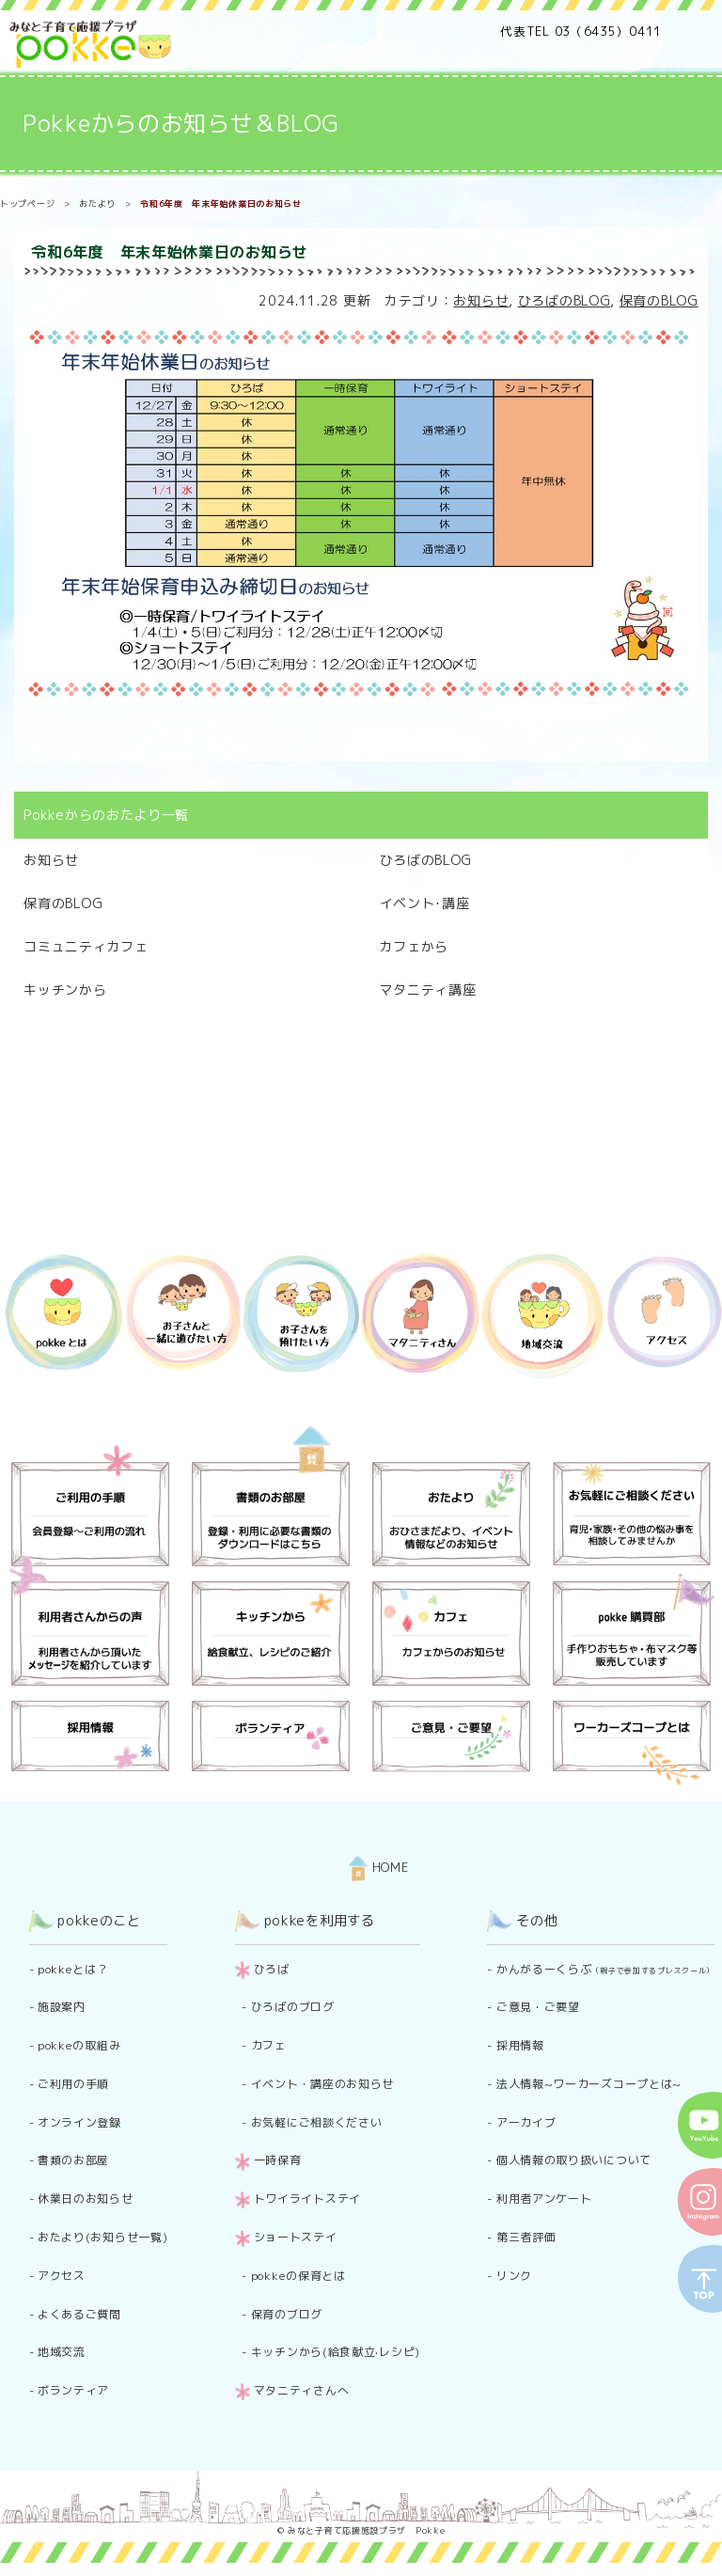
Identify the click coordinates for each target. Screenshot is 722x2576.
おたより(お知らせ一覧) (102, 2237)
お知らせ (481, 300)
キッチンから (65, 989)
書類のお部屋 (73, 2160)
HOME (379, 1867)
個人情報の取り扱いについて (573, 2160)
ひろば (272, 1969)
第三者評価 (526, 2237)
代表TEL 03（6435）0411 (581, 31)
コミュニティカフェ (86, 946)
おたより (97, 203)
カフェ (269, 2045)
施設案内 (62, 2007)
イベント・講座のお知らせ (322, 2084)
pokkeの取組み (79, 2045)
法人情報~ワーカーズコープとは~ (589, 2084)
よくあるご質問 (79, 2314)
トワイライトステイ (307, 2199)
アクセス (62, 2276)
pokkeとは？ (73, 1969)
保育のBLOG (659, 300)
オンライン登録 (79, 2122)
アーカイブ (526, 2122)
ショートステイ (295, 2237)
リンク (514, 2276)
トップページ (27, 203)
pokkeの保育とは (298, 2276)
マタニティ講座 (428, 989)
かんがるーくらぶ (605, 1969)
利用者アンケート (544, 2199)
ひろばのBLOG (564, 300)
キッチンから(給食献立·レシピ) (335, 2352)
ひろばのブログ (293, 2007)
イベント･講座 (425, 903)
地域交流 (62, 2352)
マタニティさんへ (302, 2390)
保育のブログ (286, 2314)
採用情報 (520, 2045)
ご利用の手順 (73, 2084)
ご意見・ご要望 (538, 2007)
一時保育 (278, 2160)
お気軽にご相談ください (317, 2122)
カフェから (414, 946)
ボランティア (73, 2390)
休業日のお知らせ (85, 2199)
